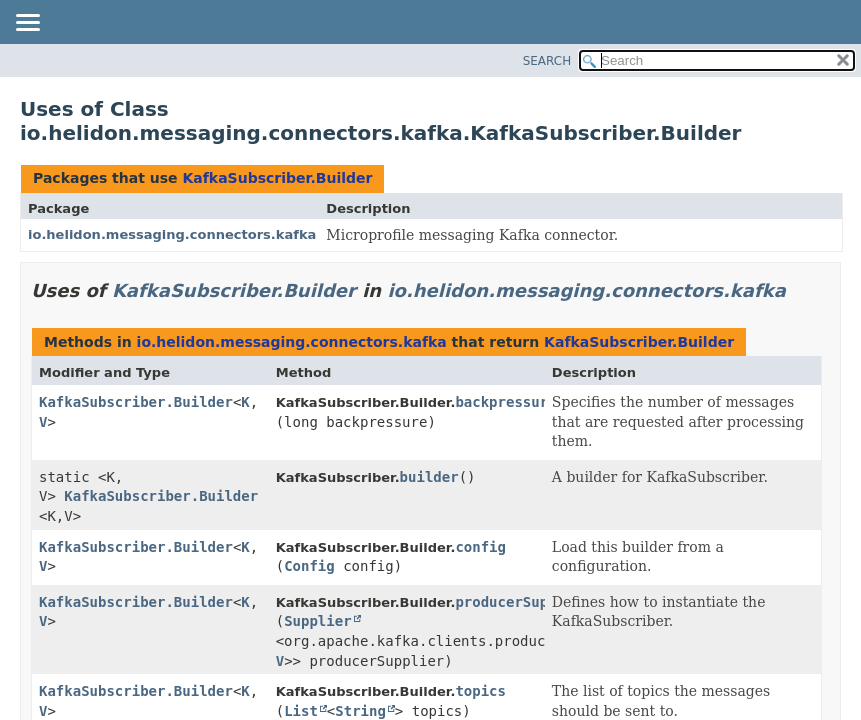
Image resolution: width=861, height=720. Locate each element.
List (301, 711)
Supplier (317, 621)
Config (309, 566)
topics (480, 691)
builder (429, 477)
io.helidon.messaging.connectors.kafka (172, 234)
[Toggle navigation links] (27, 24)
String (360, 711)
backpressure (505, 402)
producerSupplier (522, 602)
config (480, 547)
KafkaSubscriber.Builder (277, 178)
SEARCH (547, 61)
